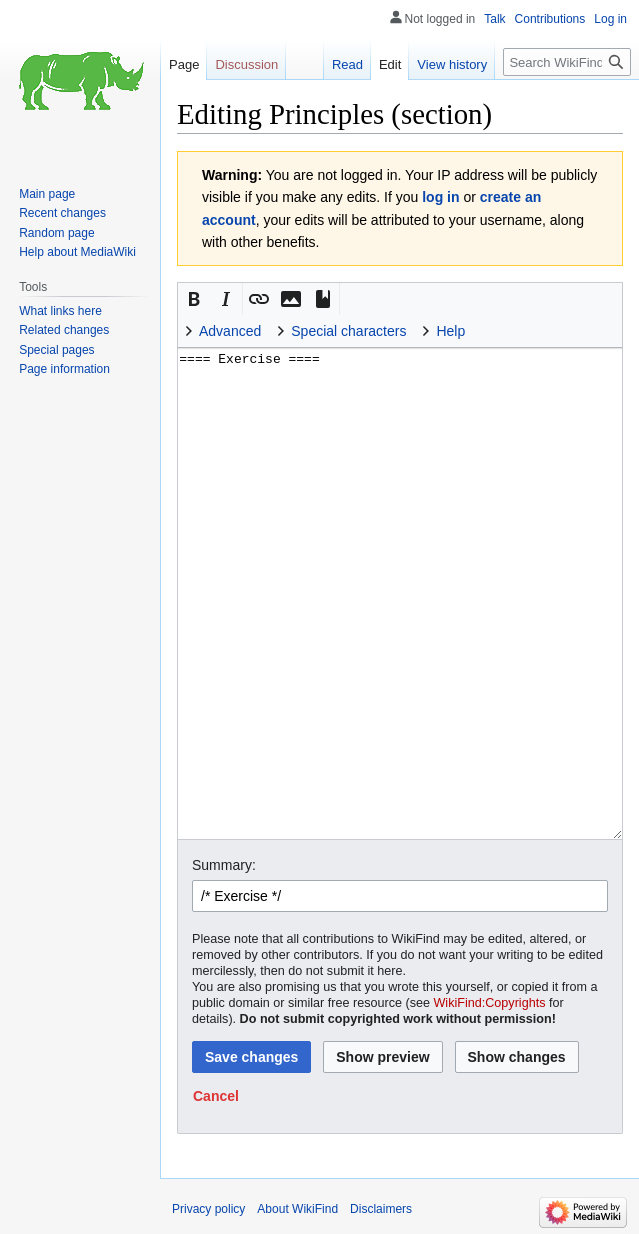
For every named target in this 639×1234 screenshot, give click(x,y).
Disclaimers (381, 1209)
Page (184, 64)
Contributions (550, 19)
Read (347, 64)
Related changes (64, 330)
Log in (610, 19)
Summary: (224, 865)
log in (440, 197)
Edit (390, 64)
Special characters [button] (348, 331)
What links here (60, 311)
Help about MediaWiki (77, 252)
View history (452, 64)
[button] (194, 299)
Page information (64, 369)
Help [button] (450, 331)
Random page (56, 233)
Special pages (56, 350)
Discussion (246, 64)
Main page (47, 194)
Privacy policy (208, 1209)
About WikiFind (297, 1209)
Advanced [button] (230, 331)
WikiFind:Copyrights (489, 1003)
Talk (494, 19)
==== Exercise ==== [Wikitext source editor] (400, 593)
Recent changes (62, 213)
